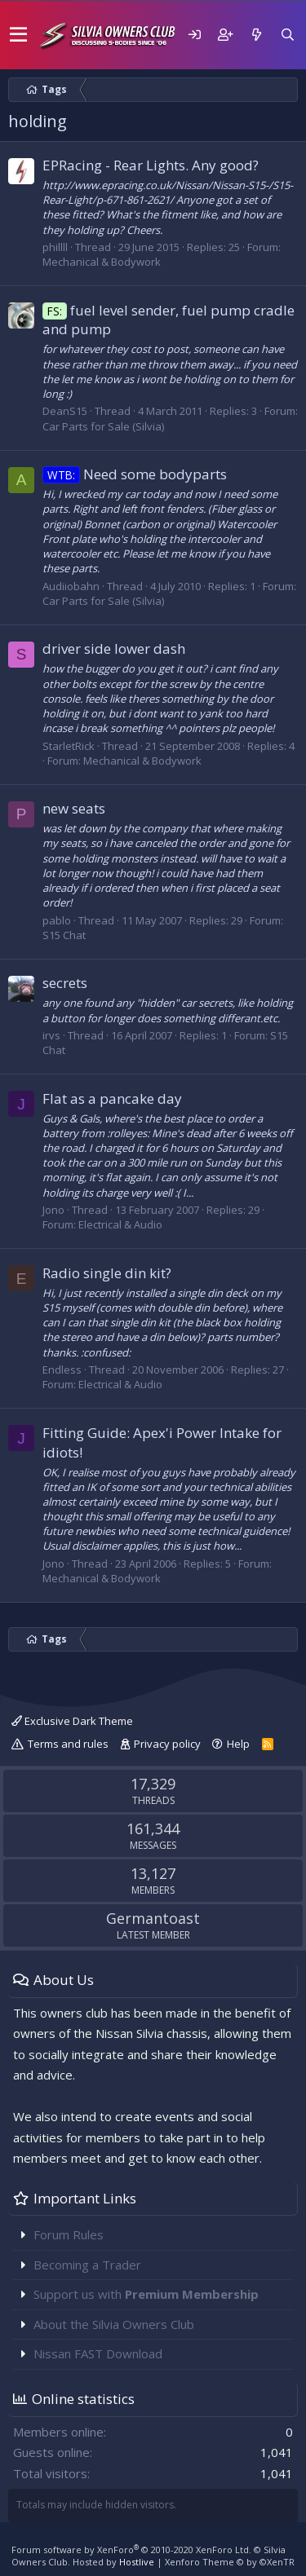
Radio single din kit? (106, 1273)
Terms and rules (68, 1743)
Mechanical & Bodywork (101, 261)
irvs (51, 1035)
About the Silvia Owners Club (113, 2324)
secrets (64, 982)
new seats (73, 808)
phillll (55, 247)
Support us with (146, 2294)
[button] (18, 35)
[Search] (287, 35)
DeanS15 (64, 411)
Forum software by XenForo (131, 2549)
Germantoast (153, 1918)
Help (238, 1743)
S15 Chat (64, 935)
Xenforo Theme (230, 2562)
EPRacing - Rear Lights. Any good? (150, 165)
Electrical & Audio (120, 1224)
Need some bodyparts (134, 474)
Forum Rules (68, 2234)
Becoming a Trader (87, 2264)
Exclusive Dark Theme (72, 1721)
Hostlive (136, 2562)
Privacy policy (167, 1743)
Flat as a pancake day (112, 1098)
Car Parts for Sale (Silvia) (103, 426)
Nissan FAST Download (97, 2353)
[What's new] (256, 35)
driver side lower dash (113, 648)
